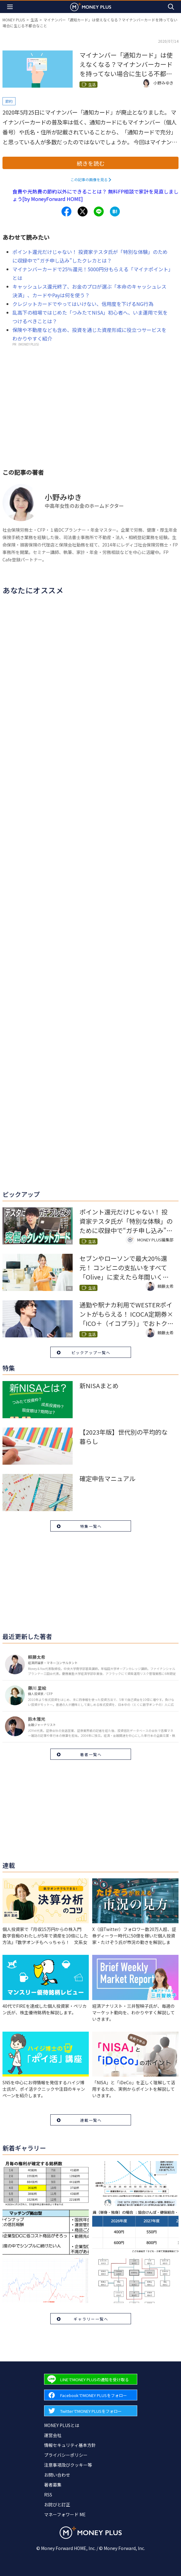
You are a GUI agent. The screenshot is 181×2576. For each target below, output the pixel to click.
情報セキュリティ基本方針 (70, 2445)
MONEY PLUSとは (61, 2425)
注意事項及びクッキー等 (68, 2465)
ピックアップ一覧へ (91, 1352)
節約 (9, 101)
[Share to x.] (83, 211)
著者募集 (52, 2485)
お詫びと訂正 (57, 2504)
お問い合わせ (57, 2475)
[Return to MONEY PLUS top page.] (90, 7)
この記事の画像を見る (89, 179)
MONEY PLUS (13, 19)
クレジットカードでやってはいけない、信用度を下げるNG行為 (82, 303)
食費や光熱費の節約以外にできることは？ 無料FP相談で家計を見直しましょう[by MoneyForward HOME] (95, 195)
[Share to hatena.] (115, 211)
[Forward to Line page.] (90, 2379)
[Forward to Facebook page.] (90, 2395)
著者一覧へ (91, 1754)
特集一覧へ (91, 1526)
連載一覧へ (91, 2120)
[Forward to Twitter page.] (90, 2410)
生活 (34, 19)
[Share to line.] (99, 211)
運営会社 (52, 2435)
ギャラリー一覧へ (91, 2318)
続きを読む (91, 163)
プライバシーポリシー (66, 2455)
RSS (48, 2494)
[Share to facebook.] (66, 211)
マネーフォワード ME (65, 2514)
